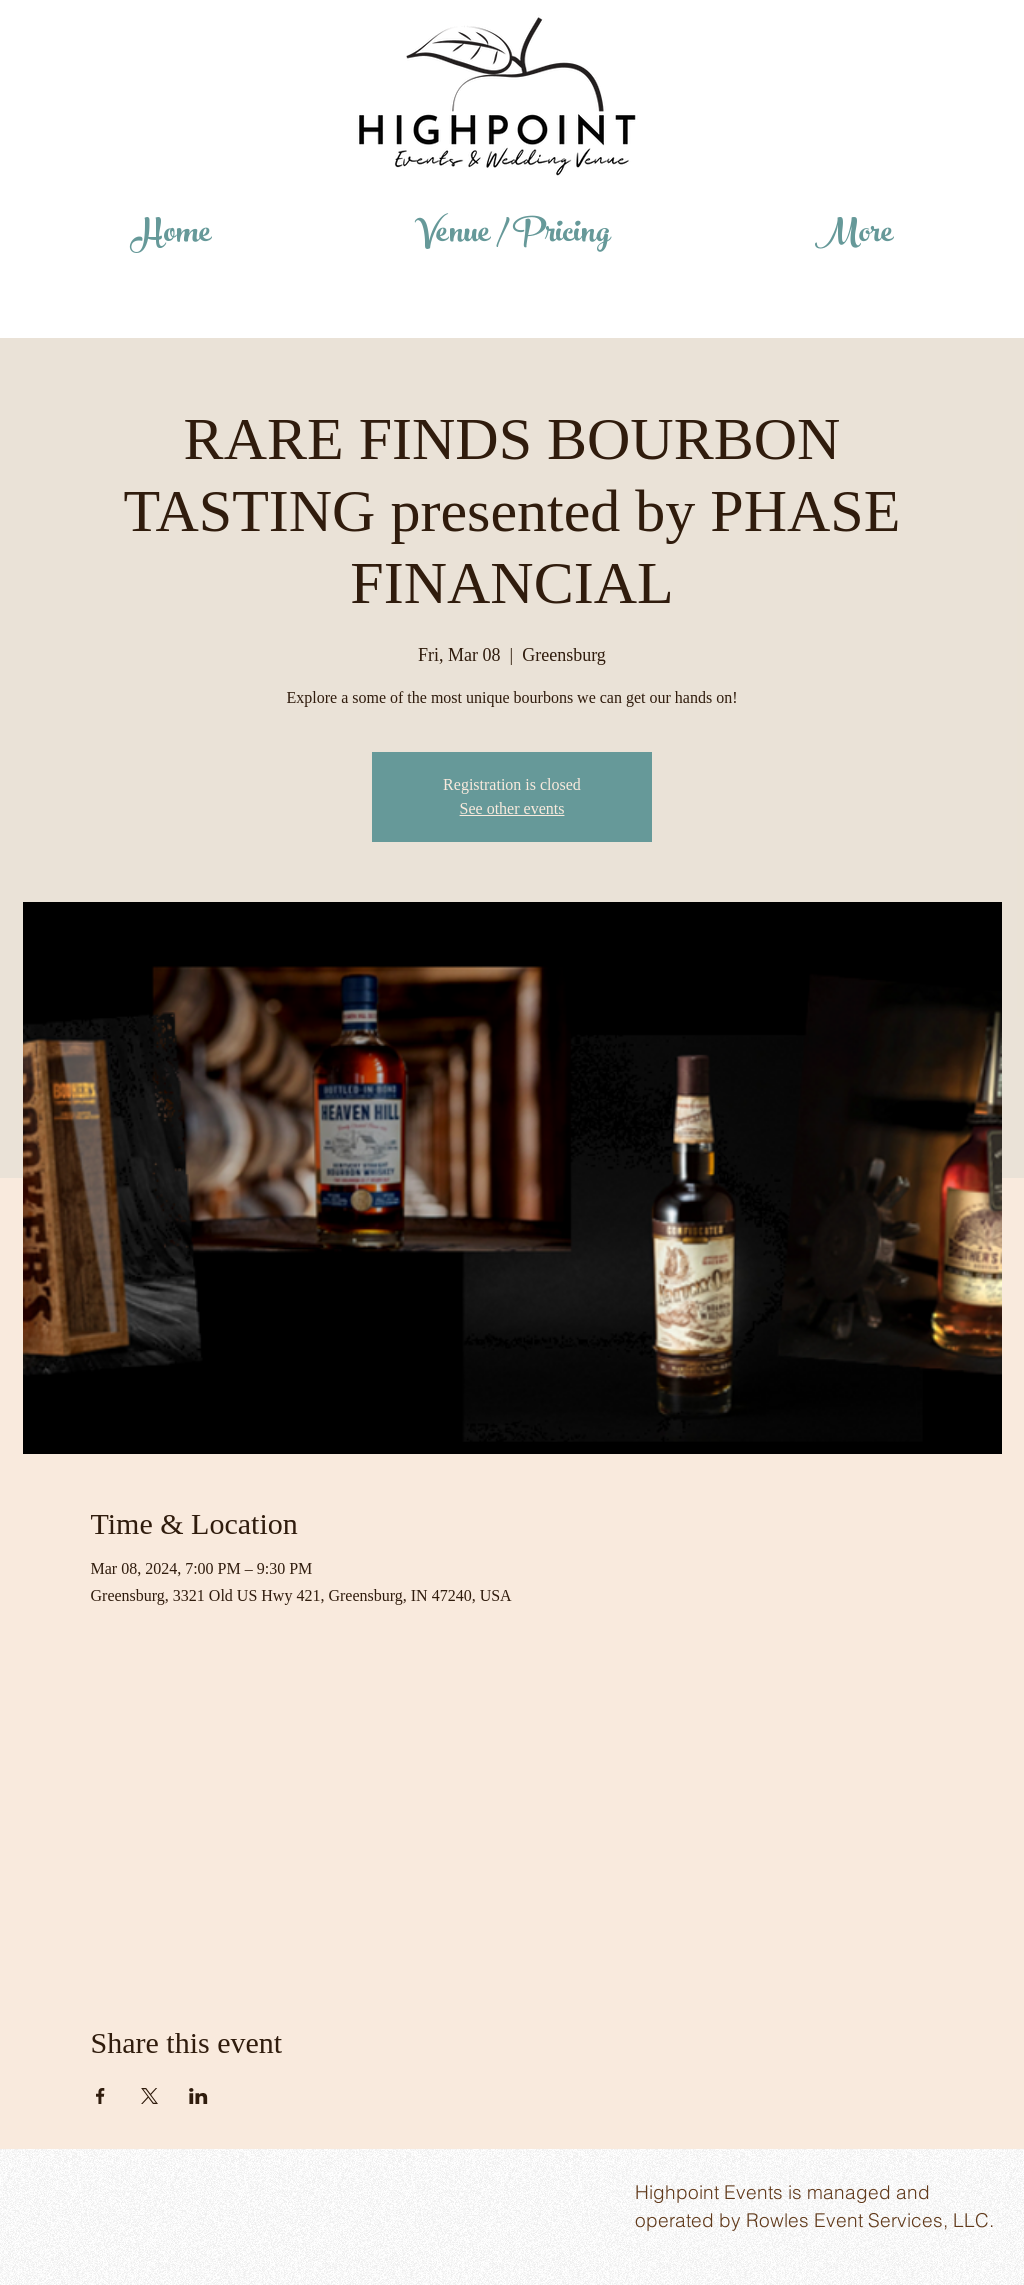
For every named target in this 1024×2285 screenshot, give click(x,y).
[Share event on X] (149, 2096)
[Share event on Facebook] (100, 2096)
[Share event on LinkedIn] (198, 2096)
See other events (512, 808)
